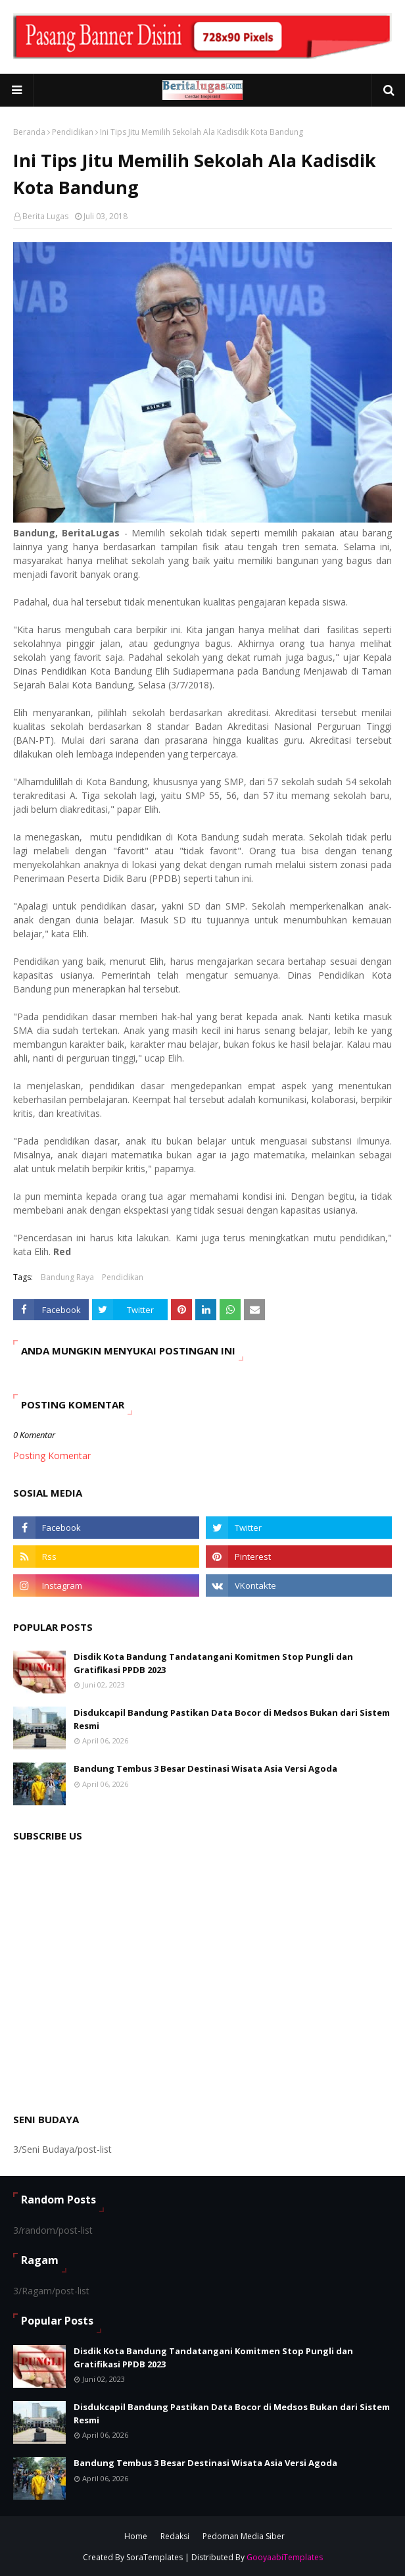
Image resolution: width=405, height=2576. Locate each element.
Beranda (29, 132)
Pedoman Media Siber (243, 2536)
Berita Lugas (45, 216)
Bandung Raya (67, 1277)
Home (135, 2536)
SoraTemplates (154, 2557)
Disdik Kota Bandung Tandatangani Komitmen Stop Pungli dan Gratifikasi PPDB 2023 (213, 1663)
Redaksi (174, 2536)
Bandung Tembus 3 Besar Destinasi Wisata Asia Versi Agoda (205, 1768)
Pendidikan (72, 132)
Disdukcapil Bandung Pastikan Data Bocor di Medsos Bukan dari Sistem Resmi (232, 1719)
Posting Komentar (52, 1455)
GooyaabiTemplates (285, 2557)
